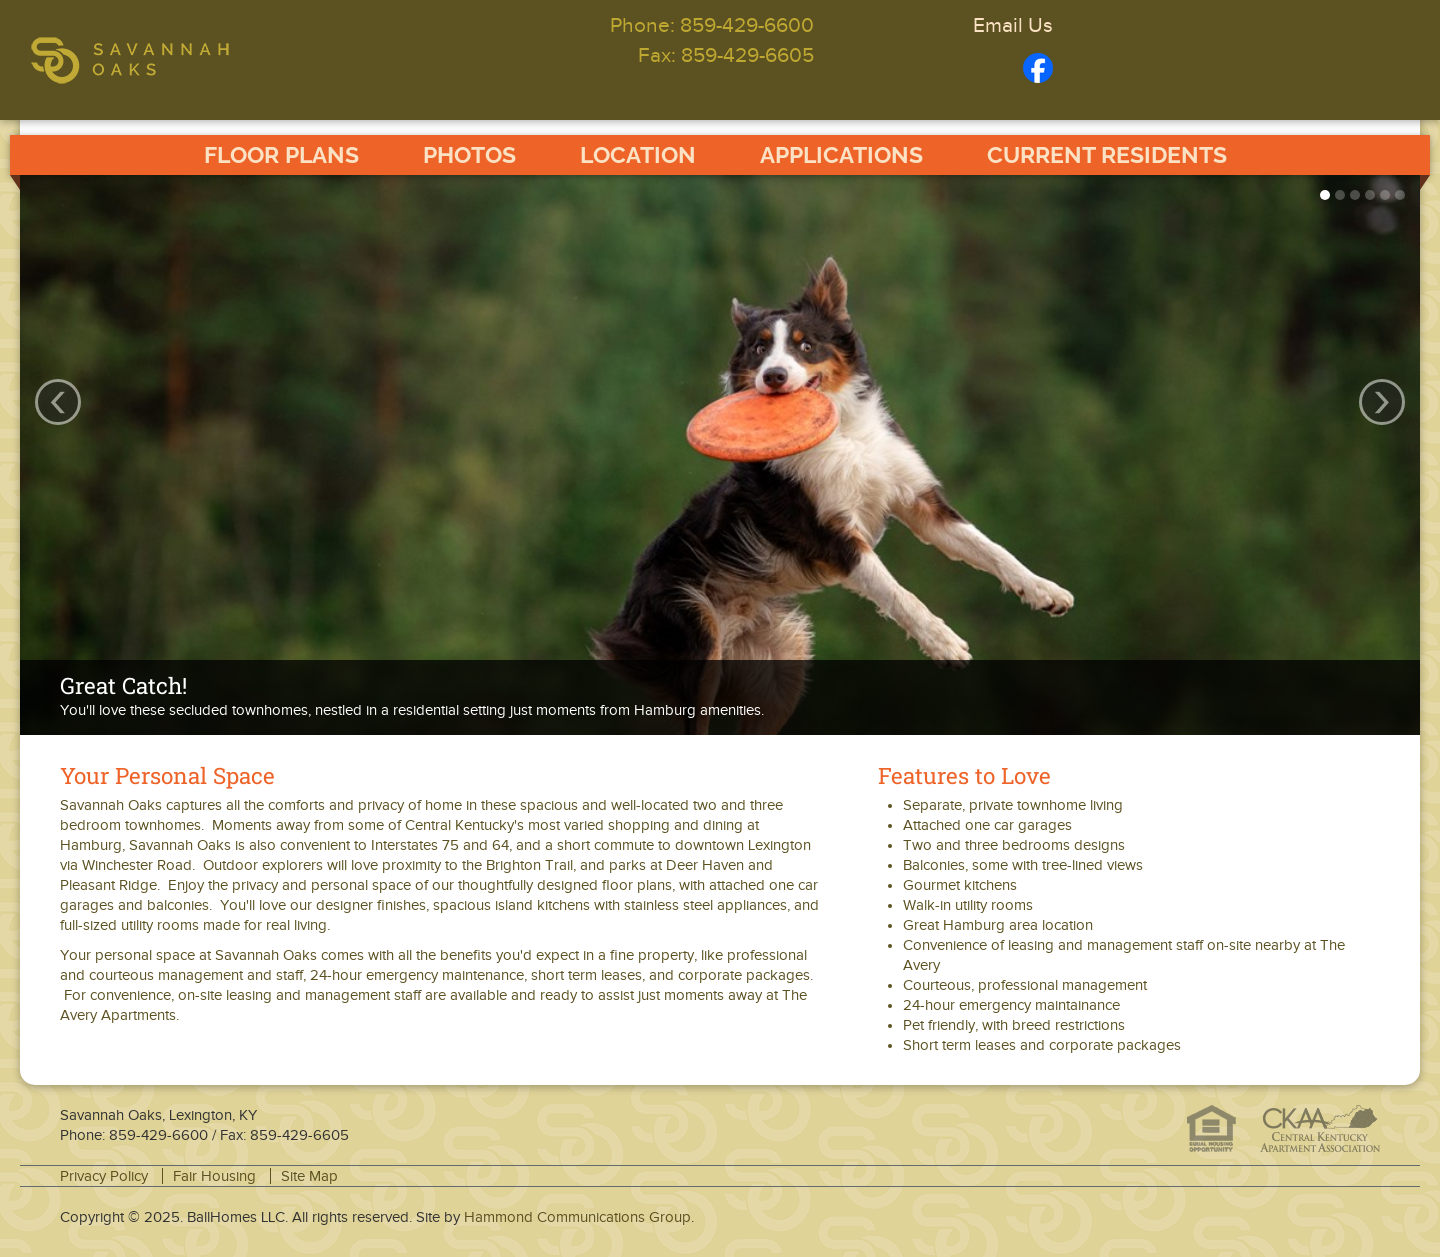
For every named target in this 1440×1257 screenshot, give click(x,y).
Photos (469, 155)
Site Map (309, 1176)
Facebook (1038, 68)
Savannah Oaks (186, 60)
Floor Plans (281, 155)
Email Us (1013, 25)
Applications (841, 155)
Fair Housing (214, 1176)
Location (638, 155)
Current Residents (1107, 155)
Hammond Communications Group (577, 1217)
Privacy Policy (104, 1176)
